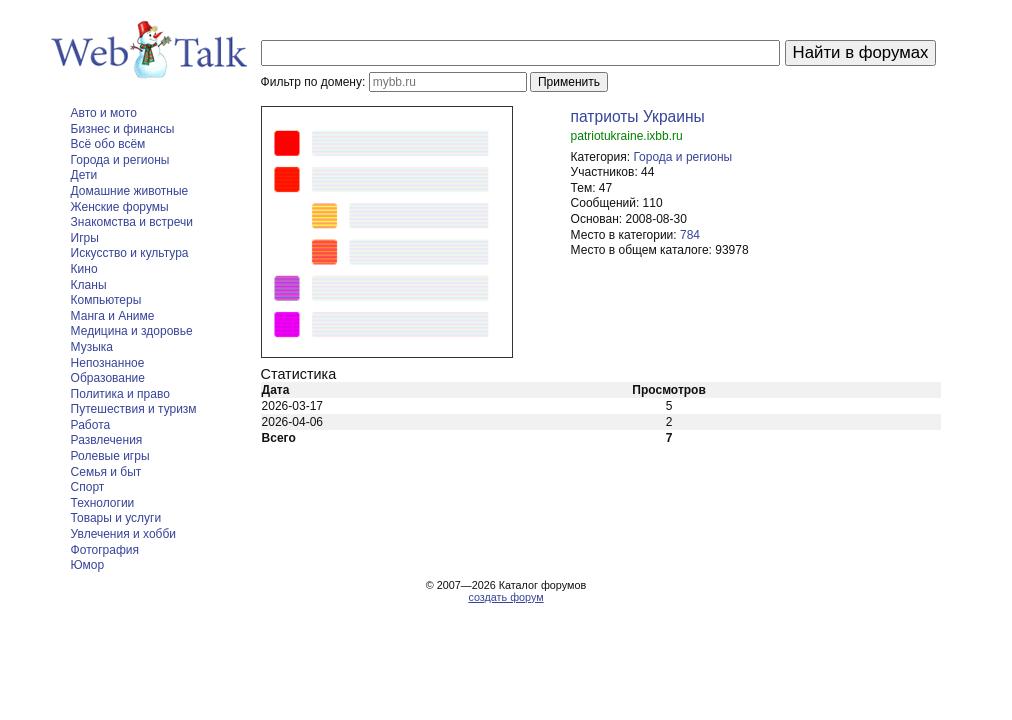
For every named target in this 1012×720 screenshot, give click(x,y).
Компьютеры (106, 300)
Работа (91, 425)
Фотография (105, 550)
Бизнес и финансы (123, 129)
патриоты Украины (638, 116)
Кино (84, 269)
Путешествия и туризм (134, 409)
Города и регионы (120, 160)
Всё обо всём (108, 144)
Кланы (89, 285)
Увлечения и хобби (123, 534)
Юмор (88, 565)
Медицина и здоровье (132, 331)
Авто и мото (104, 113)
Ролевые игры (110, 456)
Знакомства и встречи (132, 222)
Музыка (92, 347)
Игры (85, 238)
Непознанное (108, 363)
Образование (108, 378)
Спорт (88, 487)
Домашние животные (130, 191)
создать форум (505, 597)
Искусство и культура (130, 253)
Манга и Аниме (113, 316)
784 (690, 235)
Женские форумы (120, 207)
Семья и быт (106, 472)
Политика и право (120, 394)
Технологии (103, 503)
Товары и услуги (116, 518)
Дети (84, 175)
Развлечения (107, 440)
